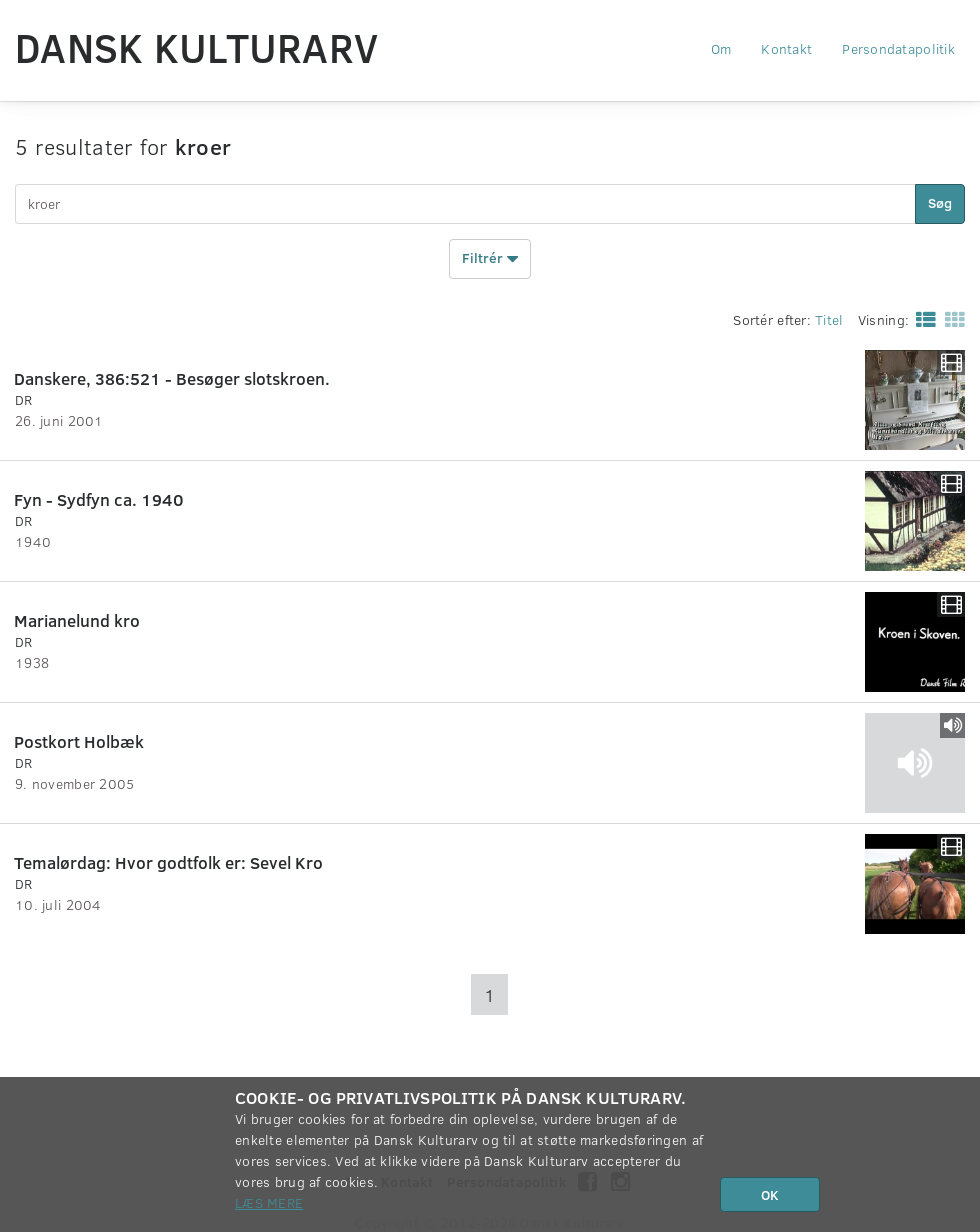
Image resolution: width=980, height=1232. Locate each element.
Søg (940, 202)
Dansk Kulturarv (196, 47)
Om (721, 48)
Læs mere (269, 1202)
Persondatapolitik (898, 48)
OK (770, 1194)
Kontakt (786, 48)
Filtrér (490, 259)
